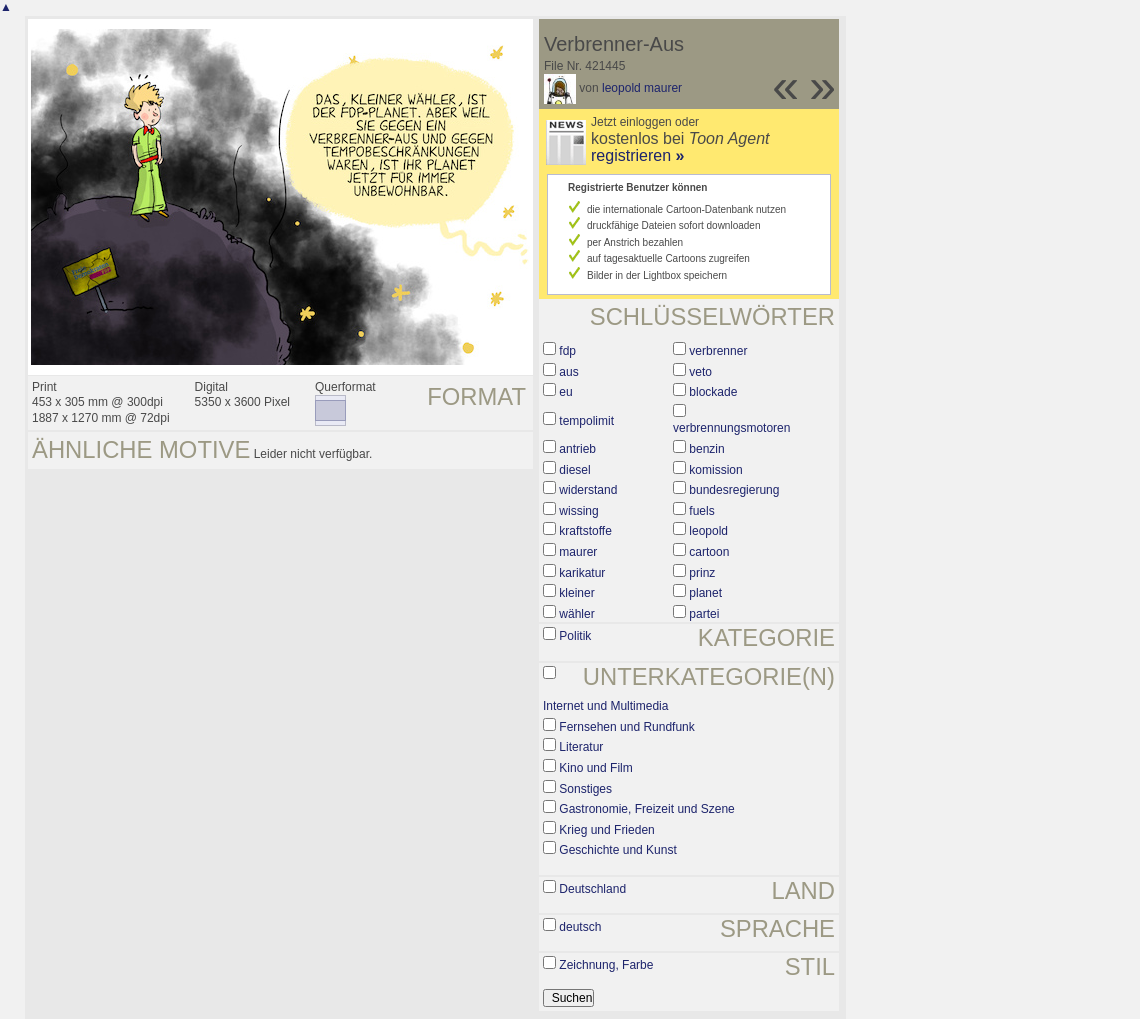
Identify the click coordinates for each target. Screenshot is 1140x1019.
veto (700, 372)
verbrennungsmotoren (731, 428)
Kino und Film (595, 768)
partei (704, 614)
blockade (713, 392)
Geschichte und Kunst (617, 850)
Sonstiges (585, 789)
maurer (578, 552)
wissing (578, 511)
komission (715, 470)
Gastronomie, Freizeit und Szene (646, 809)
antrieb (577, 449)
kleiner (576, 593)
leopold (708, 531)
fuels (701, 511)
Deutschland (592, 889)
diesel (574, 470)
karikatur (582, 573)
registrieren (637, 155)
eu (565, 392)
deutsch (580, 927)
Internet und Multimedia (605, 706)
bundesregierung (734, 490)
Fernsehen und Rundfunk (626, 727)
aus (568, 372)
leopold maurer (642, 88)
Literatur (581, 747)
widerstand (588, 490)
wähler (576, 614)
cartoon (709, 552)
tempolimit (586, 421)
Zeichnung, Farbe (606, 965)
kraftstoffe (585, 531)
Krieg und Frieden (606, 830)
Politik (575, 636)
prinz (702, 573)
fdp (567, 351)
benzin (706, 449)
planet (705, 593)
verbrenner (718, 351)
